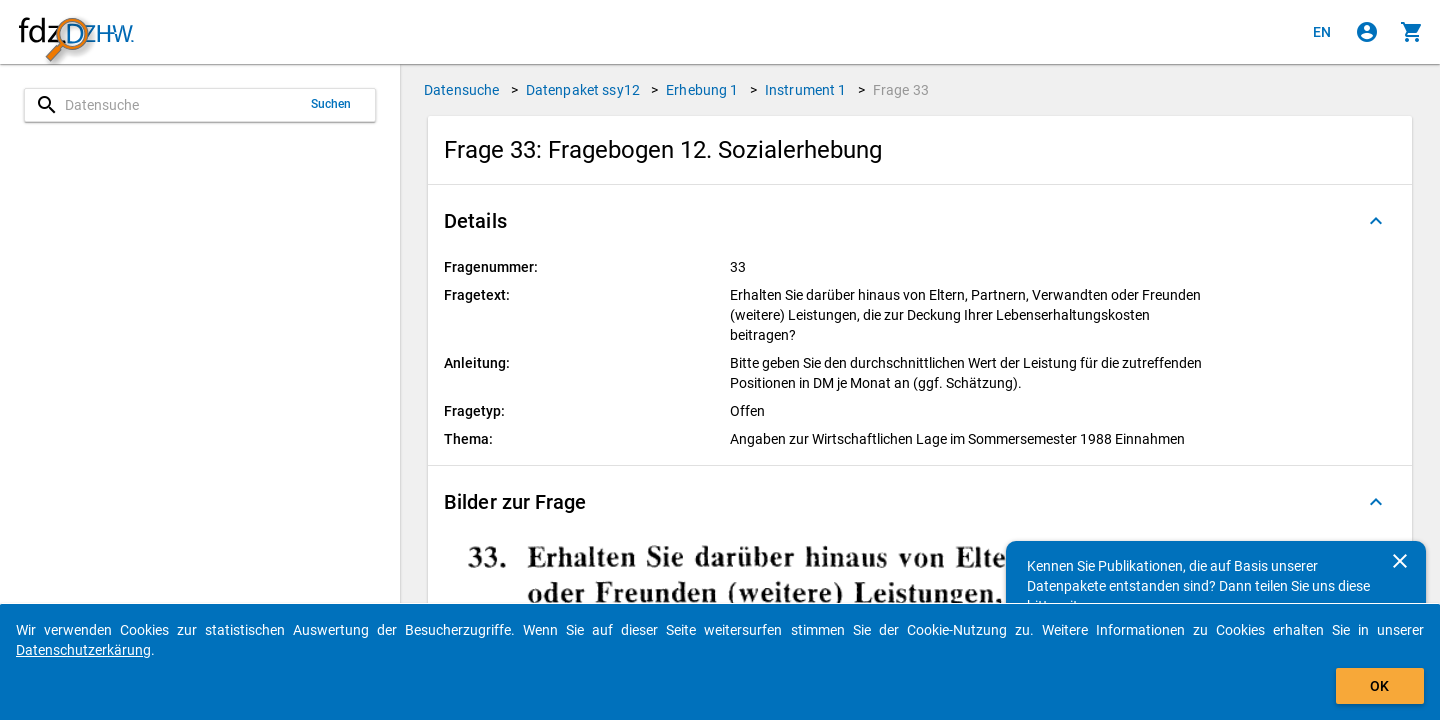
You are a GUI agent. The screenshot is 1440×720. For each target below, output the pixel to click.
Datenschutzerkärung (83, 650)
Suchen (331, 104)
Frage (901, 90)
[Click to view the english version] (1322, 32)
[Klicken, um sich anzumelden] (1367, 32)
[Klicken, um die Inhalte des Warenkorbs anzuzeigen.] (1412, 32)
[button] (920, 221)
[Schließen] (1400, 561)
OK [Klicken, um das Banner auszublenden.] (1379, 686)
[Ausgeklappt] (1376, 221)
